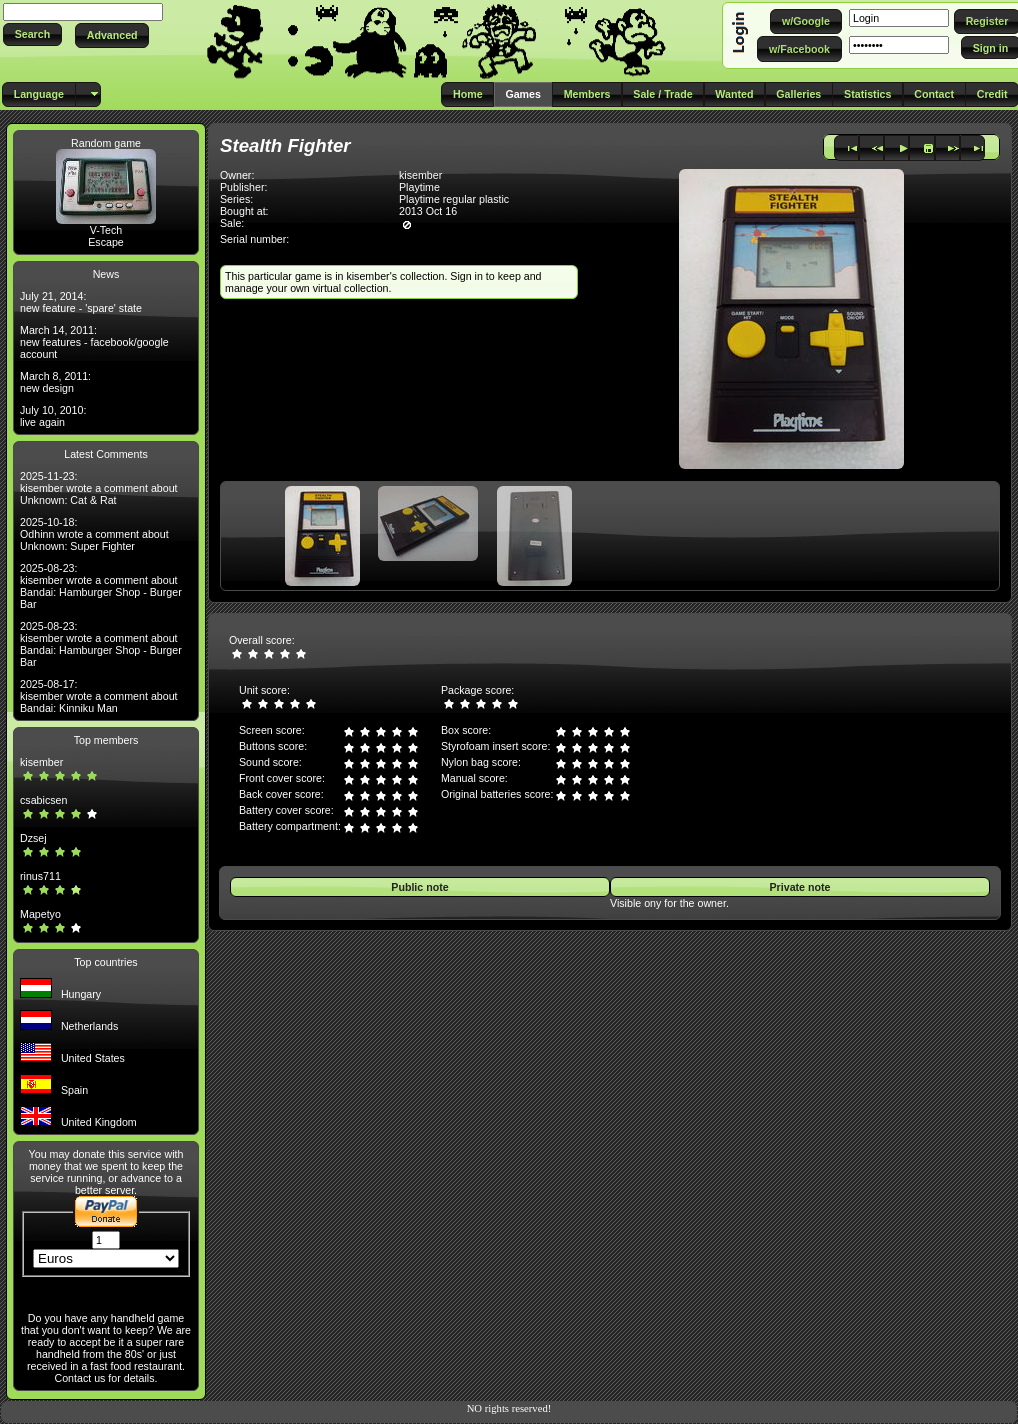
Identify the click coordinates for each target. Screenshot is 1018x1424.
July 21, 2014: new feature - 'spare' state (81, 302)
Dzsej (33, 838)
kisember (41, 762)
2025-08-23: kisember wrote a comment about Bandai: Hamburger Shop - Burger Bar (101, 586)
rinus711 (40, 876)
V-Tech (106, 230)
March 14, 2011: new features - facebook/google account (94, 342)
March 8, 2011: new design (55, 382)
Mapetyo (40, 914)
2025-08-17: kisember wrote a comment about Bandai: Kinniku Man (99, 696)
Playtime (419, 187)
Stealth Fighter (285, 145)
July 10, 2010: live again (53, 416)
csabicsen (43, 800)
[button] (32, 34)
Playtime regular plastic (454, 199)
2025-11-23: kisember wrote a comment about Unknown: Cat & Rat (99, 488)
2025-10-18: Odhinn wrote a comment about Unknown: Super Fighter (94, 534)
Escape (106, 242)
